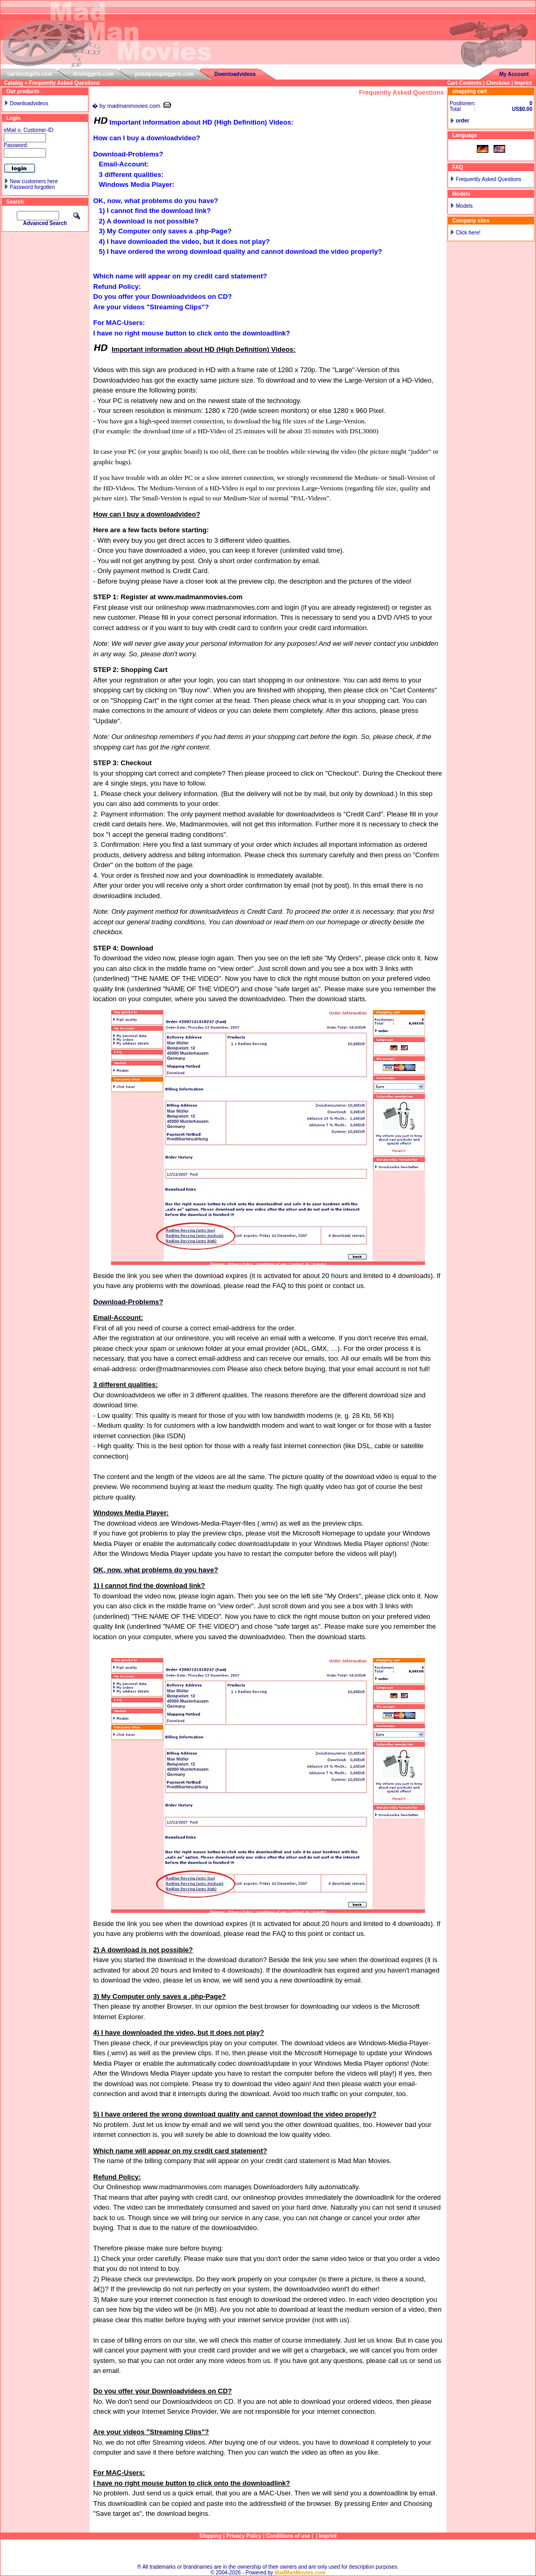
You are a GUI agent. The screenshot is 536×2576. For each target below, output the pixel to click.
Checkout (498, 83)
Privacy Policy (244, 2536)
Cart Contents (464, 83)
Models (464, 206)
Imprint (523, 83)
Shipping (210, 2536)
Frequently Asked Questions (64, 83)
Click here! (468, 233)
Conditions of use (288, 2536)
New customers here (34, 181)
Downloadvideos (234, 74)
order (463, 121)
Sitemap (268, 2552)
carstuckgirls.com (29, 74)
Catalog (14, 83)
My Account (514, 74)
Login (13, 118)
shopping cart (469, 91)
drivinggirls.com (93, 74)
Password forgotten (32, 187)
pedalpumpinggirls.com (164, 74)
